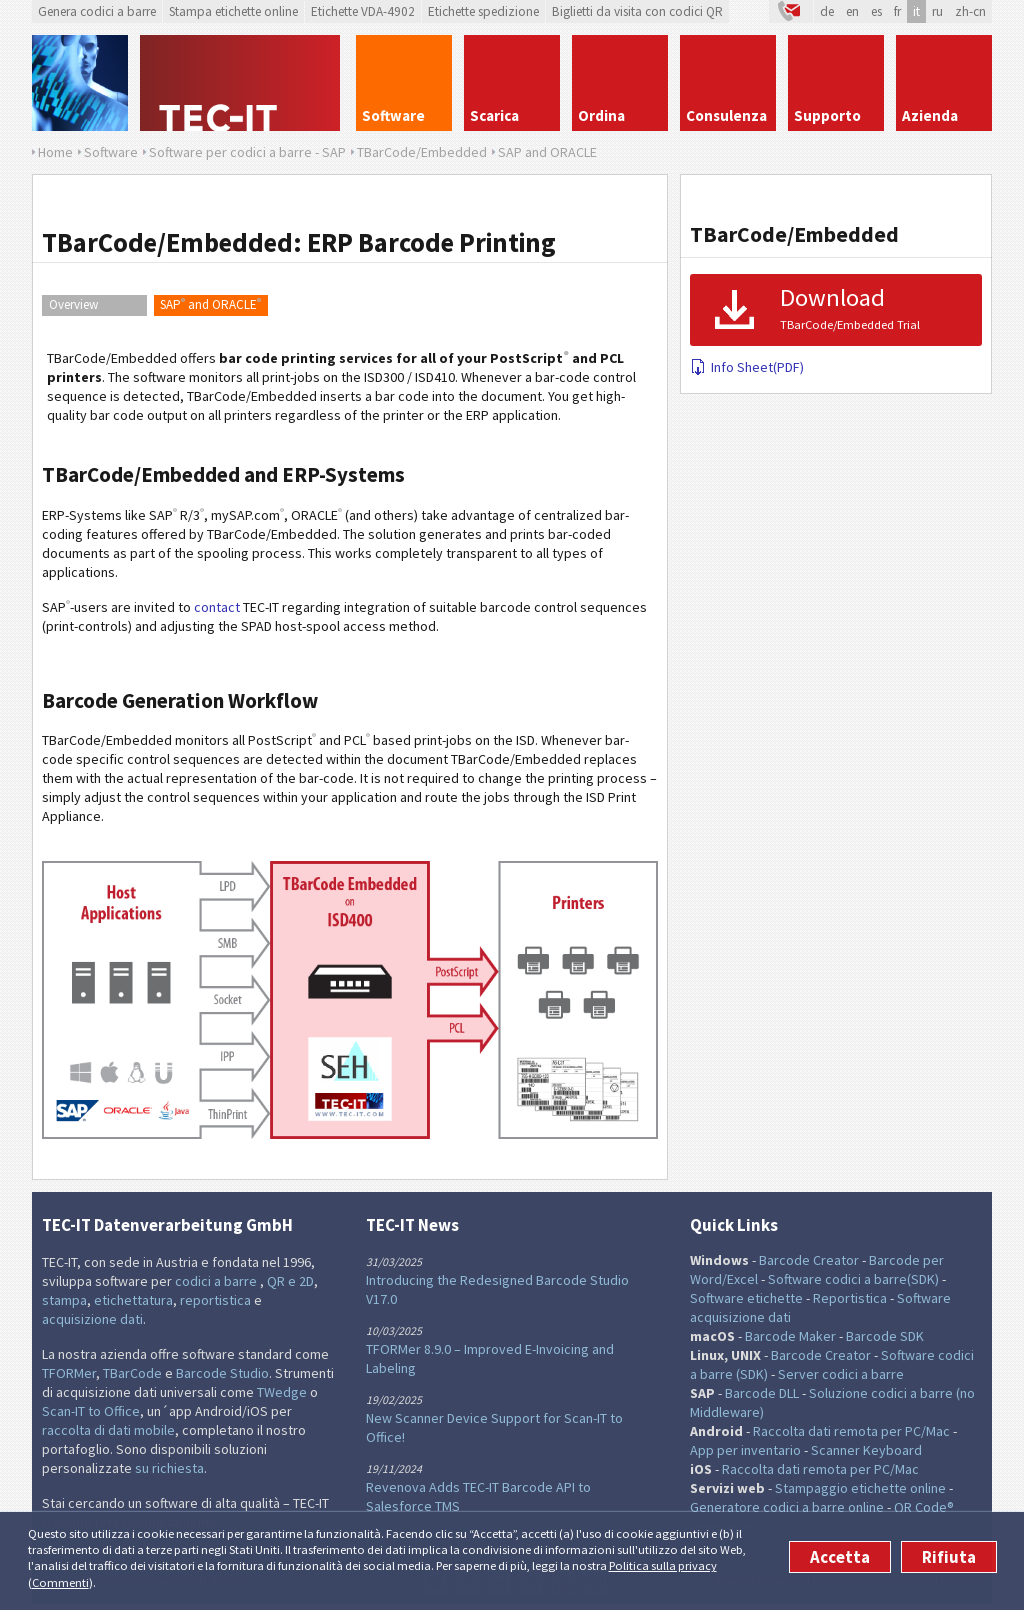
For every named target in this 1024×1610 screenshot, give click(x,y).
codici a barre (217, 1281)
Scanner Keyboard (866, 1450)
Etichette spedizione (483, 11)
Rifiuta (949, 1557)
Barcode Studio (222, 1373)
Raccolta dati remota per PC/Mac (851, 1431)
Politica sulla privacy (663, 1565)
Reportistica (850, 1298)
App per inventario (745, 1450)
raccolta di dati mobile (108, 1430)
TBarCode (132, 1373)
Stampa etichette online (233, 11)
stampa (64, 1300)
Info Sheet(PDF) (747, 367)
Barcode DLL (762, 1393)
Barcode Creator (809, 1260)
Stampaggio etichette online (860, 1488)
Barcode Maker (790, 1336)
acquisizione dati (92, 1319)
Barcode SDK (885, 1336)
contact (217, 607)
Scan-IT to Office (91, 1411)
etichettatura (133, 1300)
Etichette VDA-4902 (363, 11)
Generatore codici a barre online (788, 1507)
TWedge (282, 1392)
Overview (73, 304)
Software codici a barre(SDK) (853, 1279)
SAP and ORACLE (210, 304)
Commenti (60, 1582)
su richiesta (169, 1468)
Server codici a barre (841, 1374)
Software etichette (746, 1298)
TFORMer (69, 1373)
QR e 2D (290, 1281)
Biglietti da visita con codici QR (637, 11)
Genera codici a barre (97, 11)
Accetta (840, 1557)
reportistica (215, 1300)
